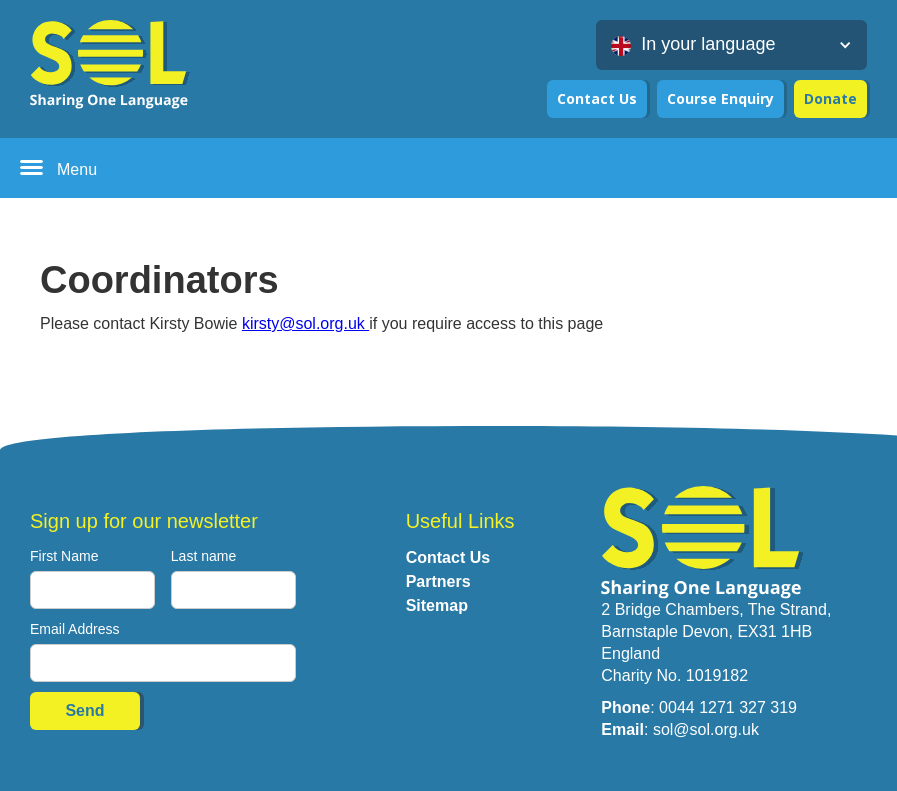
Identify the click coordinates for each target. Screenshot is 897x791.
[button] (731, 45)
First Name (64, 556)
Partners (438, 581)
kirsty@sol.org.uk (305, 323)
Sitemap (437, 605)
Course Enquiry (720, 98)
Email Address (74, 629)
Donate (830, 98)
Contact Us (597, 98)
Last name (203, 556)
